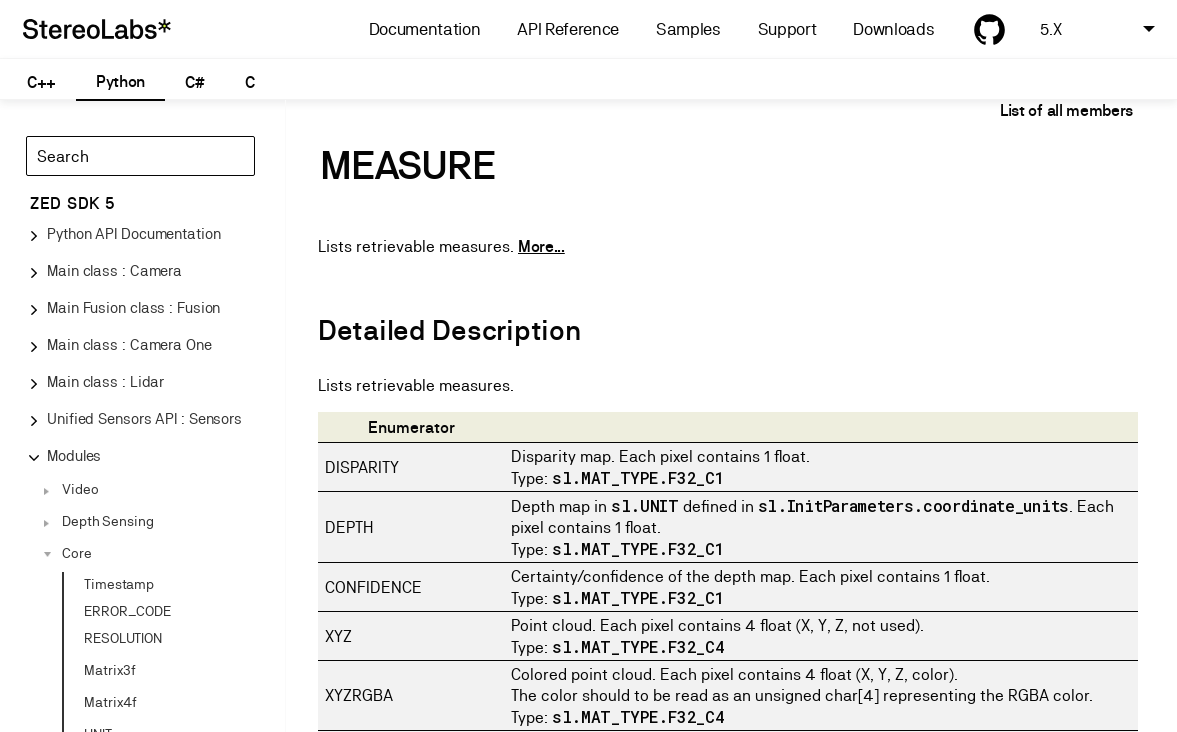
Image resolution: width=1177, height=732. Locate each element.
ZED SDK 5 (72, 203)
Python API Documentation (134, 233)
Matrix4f (110, 702)
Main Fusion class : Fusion (133, 307)
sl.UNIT (645, 505)
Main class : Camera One (129, 344)
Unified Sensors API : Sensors (144, 418)
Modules (74, 455)
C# (194, 82)
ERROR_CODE (127, 611)
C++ (41, 82)
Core (77, 553)
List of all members (1066, 110)
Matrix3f (110, 670)
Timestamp (119, 584)
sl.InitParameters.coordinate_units (913, 505)
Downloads (893, 29)
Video (80, 489)
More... (541, 246)
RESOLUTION (123, 638)
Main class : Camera (114, 270)
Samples (688, 29)
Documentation (425, 29)
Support (787, 29)
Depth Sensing (108, 521)
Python (120, 81)
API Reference (568, 29)
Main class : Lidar (105, 381)
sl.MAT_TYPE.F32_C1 (638, 477)
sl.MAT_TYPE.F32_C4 (638, 646)
